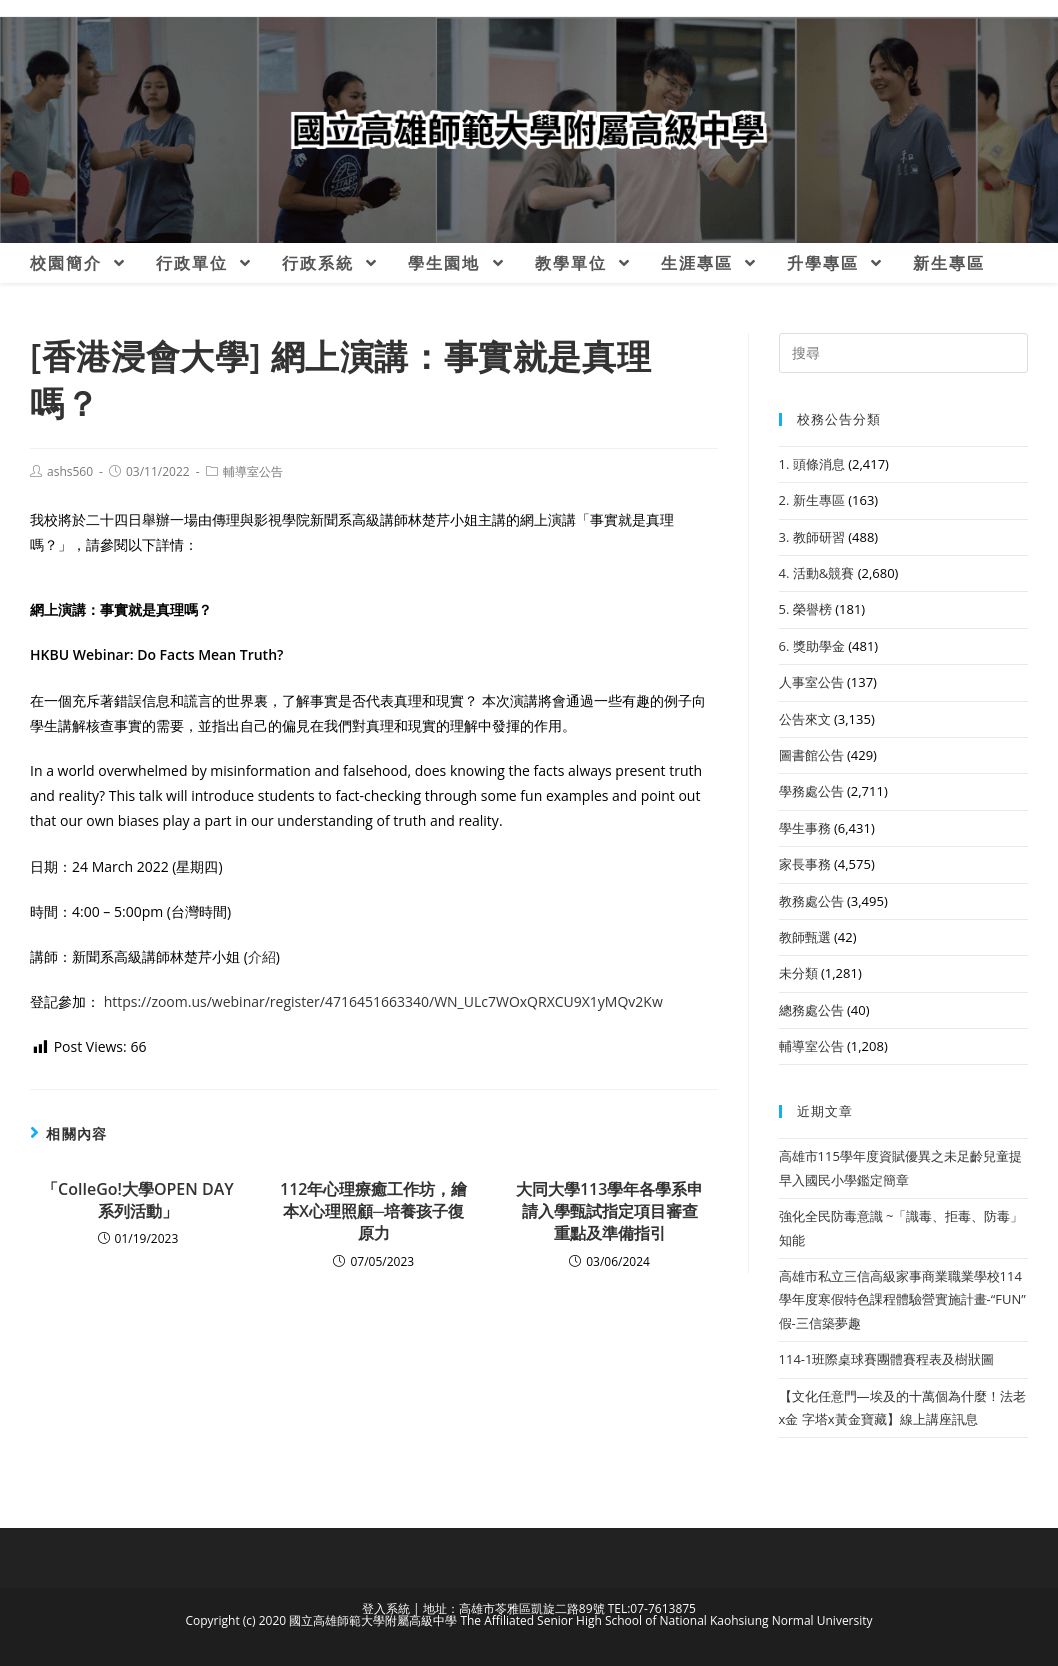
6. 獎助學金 (812, 646)
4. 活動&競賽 (817, 573)
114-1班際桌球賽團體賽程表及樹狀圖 (887, 1359)
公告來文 (805, 719)
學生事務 (805, 828)
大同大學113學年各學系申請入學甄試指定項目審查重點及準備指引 (609, 1211)
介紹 (262, 956)
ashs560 (70, 471)
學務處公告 (811, 791)
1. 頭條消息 (812, 464)
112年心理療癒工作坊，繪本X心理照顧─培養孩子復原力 (373, 1211)
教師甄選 (805, 937)
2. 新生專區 (812, 500)
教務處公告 (811, 901)
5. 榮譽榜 (805, 609)
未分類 (798, 973)
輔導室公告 (253, 471)
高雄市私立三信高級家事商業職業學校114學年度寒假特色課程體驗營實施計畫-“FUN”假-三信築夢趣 (902, 1299)
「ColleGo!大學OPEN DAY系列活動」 (138, 1200)
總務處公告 (811, 1010)
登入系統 (386, 1608)
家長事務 (805, 864)
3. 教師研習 (812, 537)
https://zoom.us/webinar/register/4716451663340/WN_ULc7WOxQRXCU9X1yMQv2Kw (383, 1001)
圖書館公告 (811, 755)
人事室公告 (811, 682)
